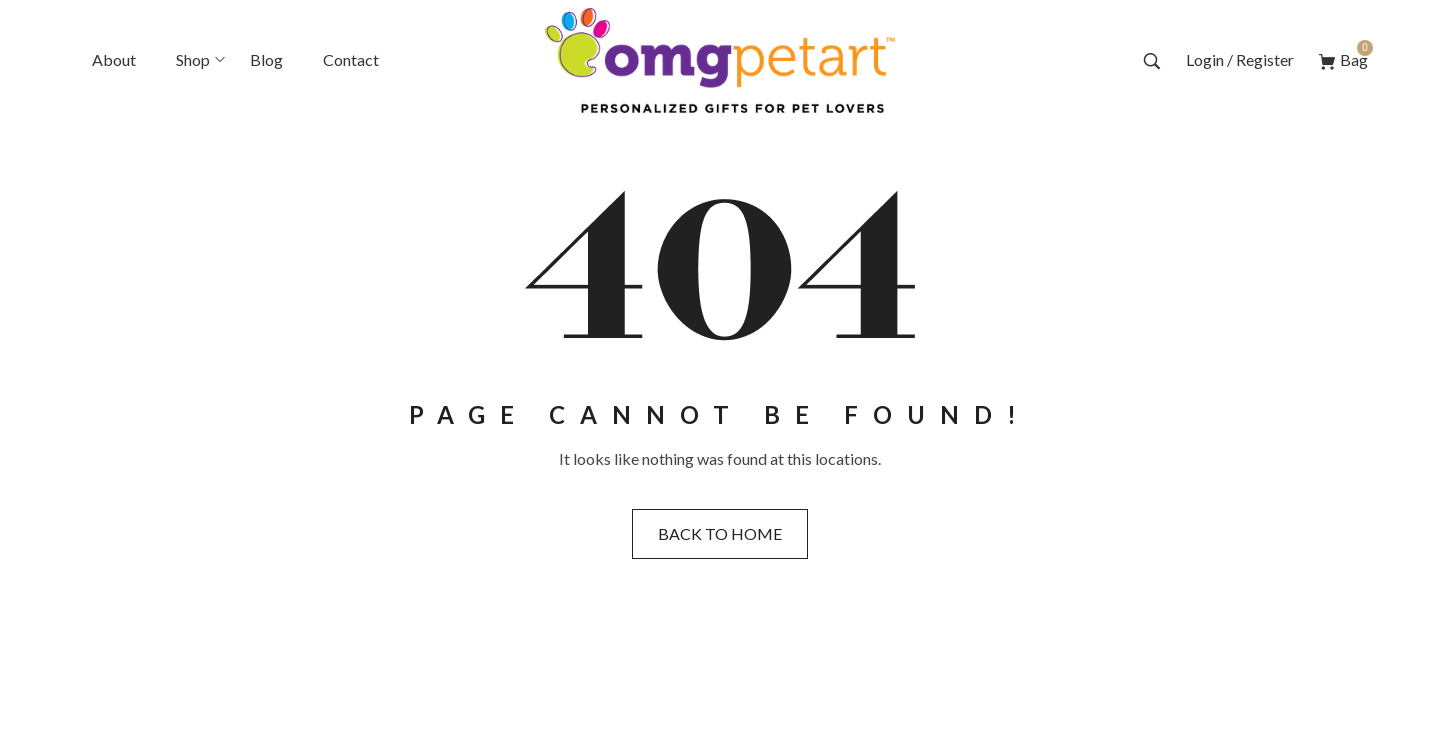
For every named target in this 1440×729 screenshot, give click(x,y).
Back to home (720, 533)
